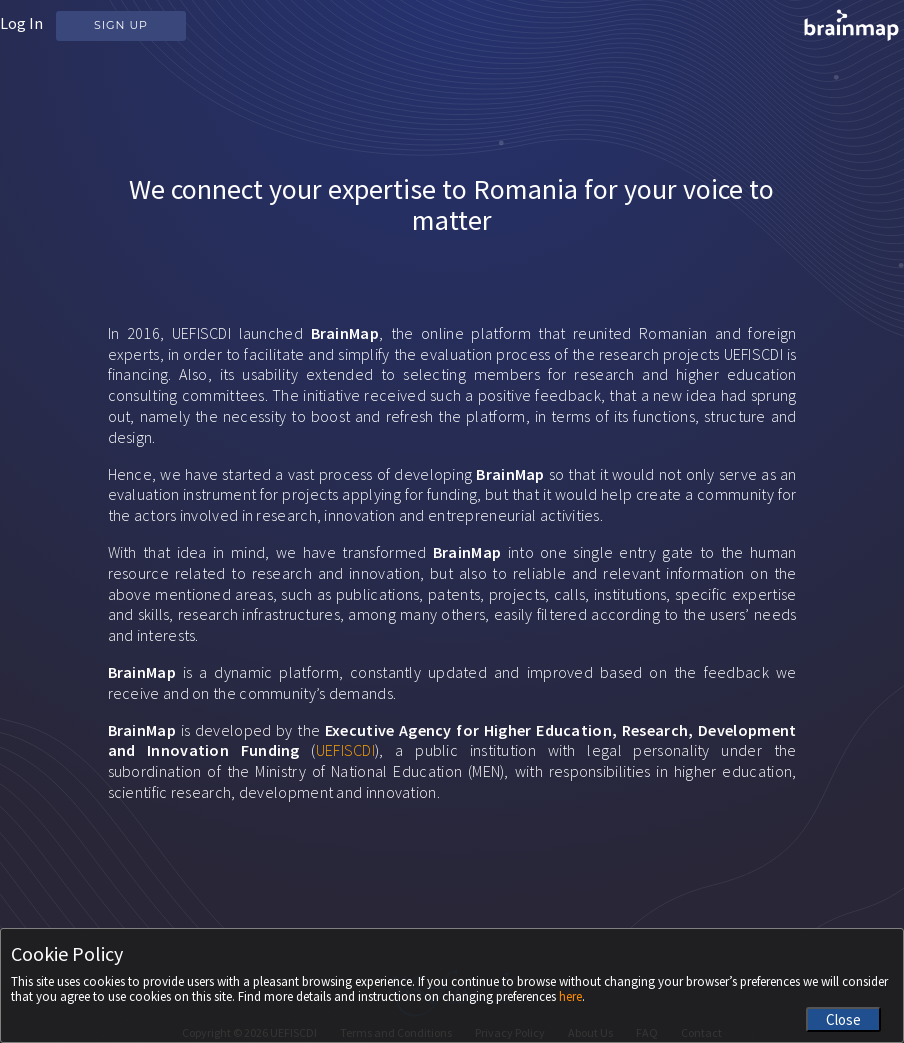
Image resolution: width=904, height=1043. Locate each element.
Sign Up (121, 25)
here (570, 996)
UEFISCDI (345, 750)
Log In (21, 23)
